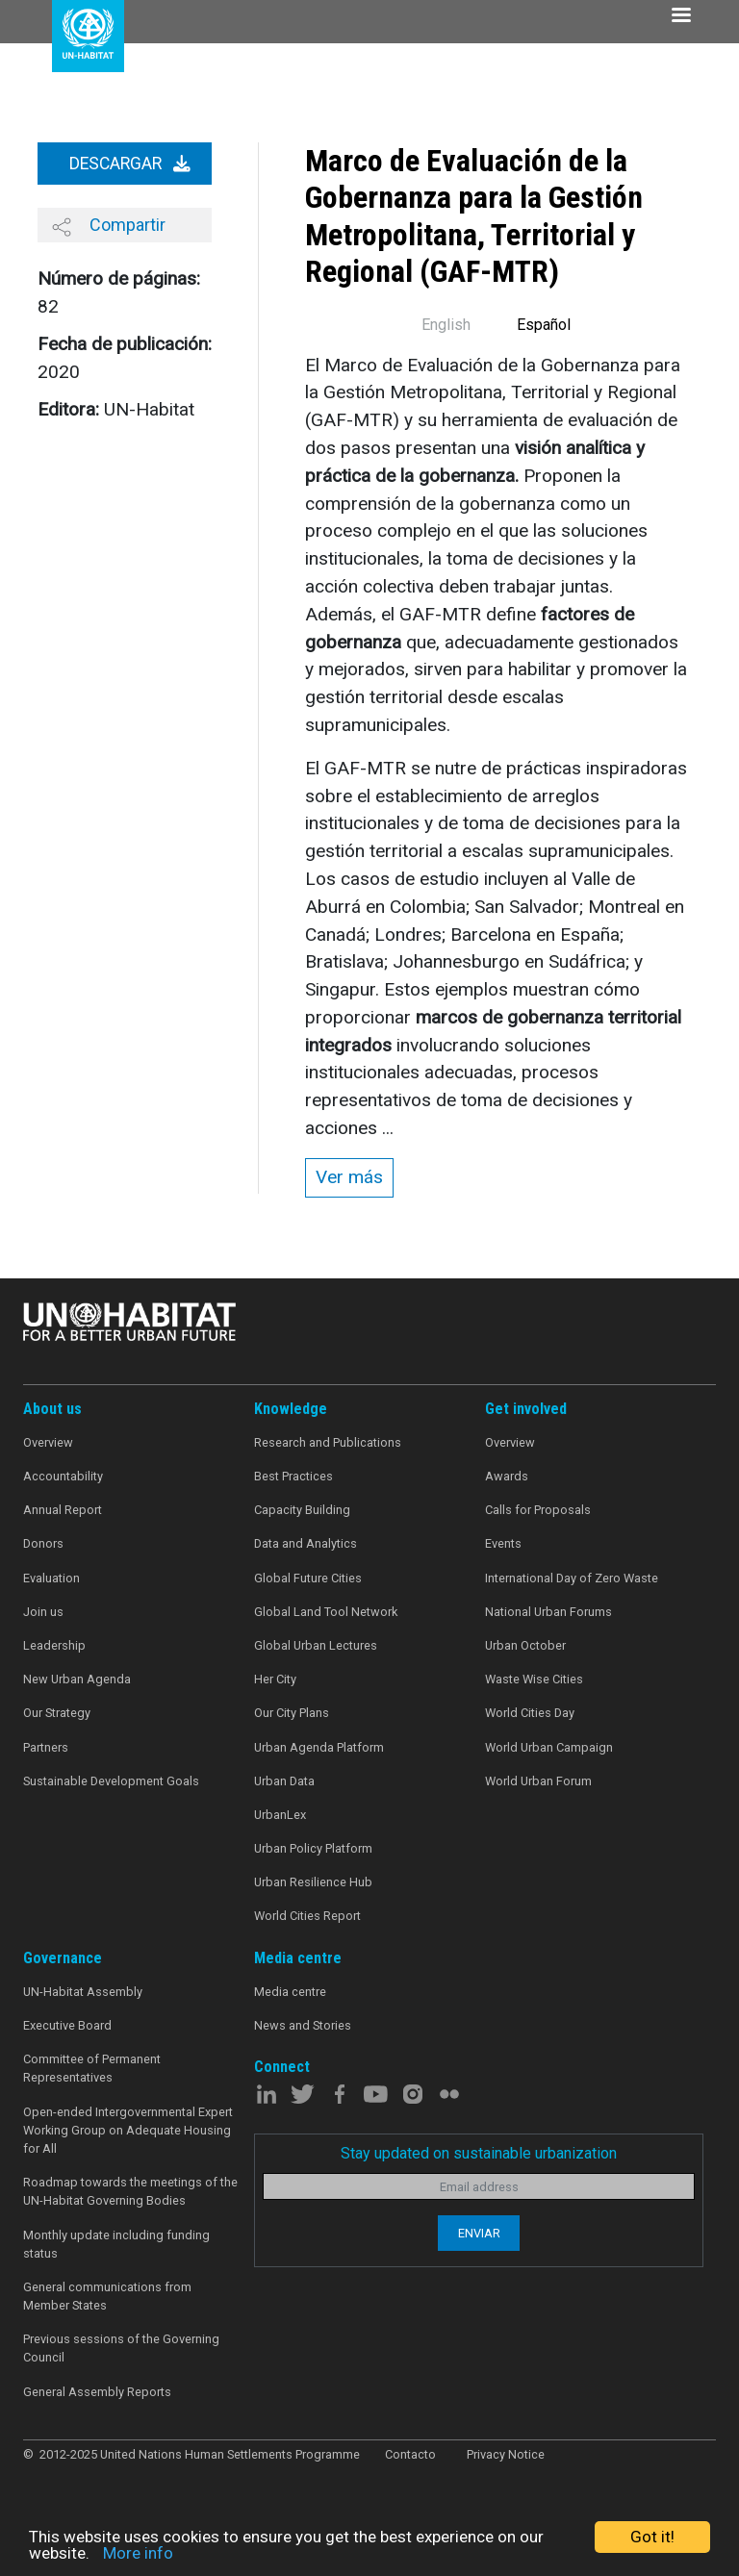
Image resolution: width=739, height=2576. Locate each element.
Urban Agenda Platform (319, 1747)
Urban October (525, 1645)
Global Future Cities (308, 1578)
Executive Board (67, 2025)
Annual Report (62, 1510)
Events (503, 1543)
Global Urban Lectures (315, 1645)
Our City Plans (291, 1712)
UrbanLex (280, 1814)
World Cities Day (529, 1712)
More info (138, 2553)
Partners (45, 1747)
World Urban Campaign (549, 1747)
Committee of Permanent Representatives (92, 2068)
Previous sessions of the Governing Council (121, 2348)
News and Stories (302, 2025)
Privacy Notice (506, 2454)
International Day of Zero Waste (571, 1578)
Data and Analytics (305, 1543)
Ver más (349, 1177)
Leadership (54, 1645)
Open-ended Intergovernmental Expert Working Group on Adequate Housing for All (128, 2130)
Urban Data (284, 1781)
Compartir (109, 225)
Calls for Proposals (538, 1510)
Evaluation (51, 1578)
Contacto (410, 2454)
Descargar (130, 163)
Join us (43, 1611)
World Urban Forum (538, 1781)
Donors (43, 1543)
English (446, 325)
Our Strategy (56, 1712)
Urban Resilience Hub (313, 1882)
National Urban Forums (548, 1611)
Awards (506, 1476)
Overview (48, 1442)
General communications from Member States (107, 2296)
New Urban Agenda (77, 1679)
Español (544, 325)
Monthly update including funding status (116, 2244)
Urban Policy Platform (313, 1848)
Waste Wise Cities (534, 1679)
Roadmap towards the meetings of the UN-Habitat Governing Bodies (130, 2191)
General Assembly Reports (97, 2392)
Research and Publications (327, 1442)
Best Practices (293, 1476)
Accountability (63, 1476)
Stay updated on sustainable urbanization (479, 2153)
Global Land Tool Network (325, 1611)
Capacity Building (302, 1510)
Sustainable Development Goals (111, 1781)
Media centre (290, 1991)
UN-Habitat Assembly (82, 1991)
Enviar (479, 2233)
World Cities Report (307, 1915)
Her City (275, 1679)
